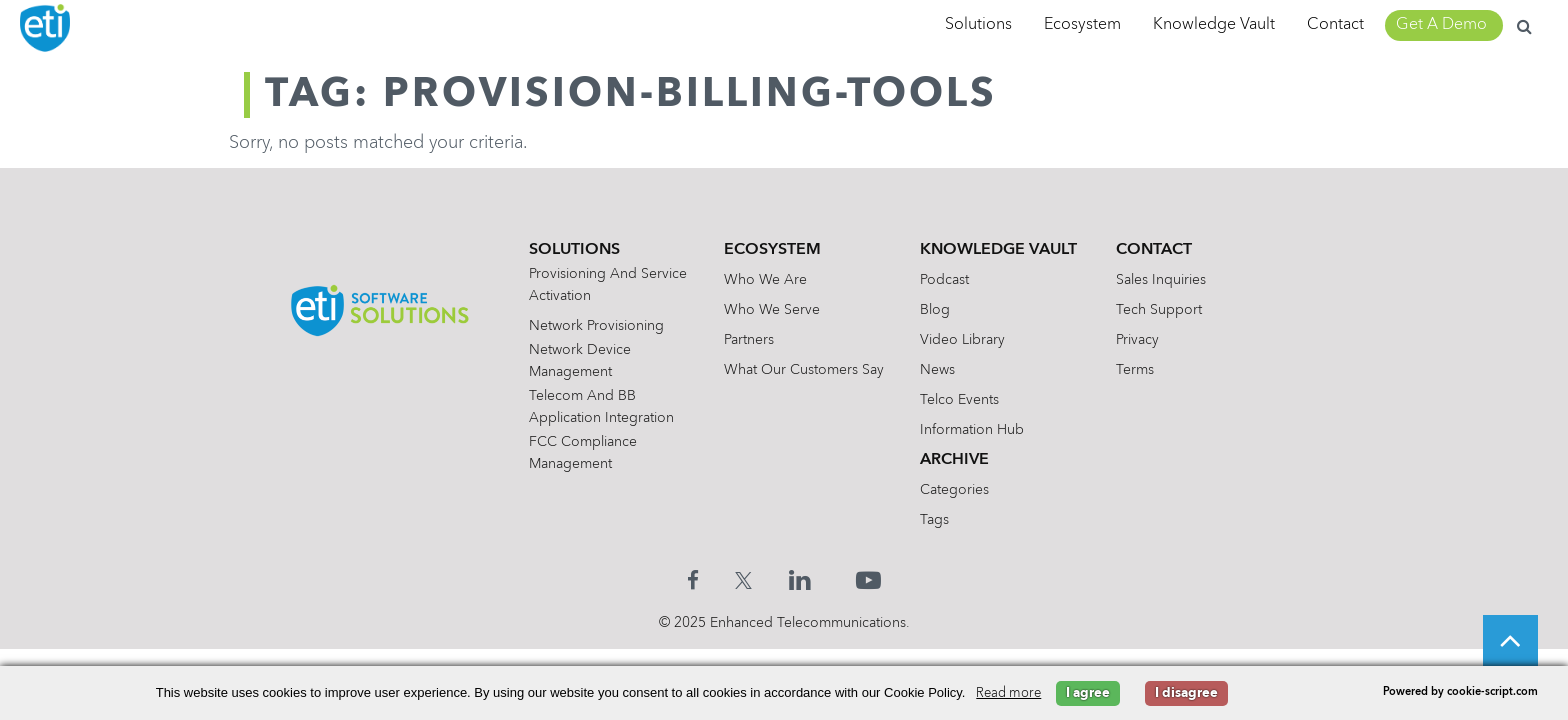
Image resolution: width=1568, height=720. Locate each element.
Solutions (978, 25)
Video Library (964, 340)
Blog (937, 310)
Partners (748, 340)
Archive (956, 460)
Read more (1008, 693)
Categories (956, 490)
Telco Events (961, 400)
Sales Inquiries (1165, 280)
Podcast (946, 280)
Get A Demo (1441, 25)
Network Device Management (575, 361)
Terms (1139, 370)
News (939, 370)
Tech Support (1163, 310)
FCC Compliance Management (578, 453)
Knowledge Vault (1214, 25)
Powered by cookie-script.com (1460, 692)
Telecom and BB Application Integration (596, 407)
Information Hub (974, 430)
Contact (1335, 25)
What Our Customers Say (803, 370)
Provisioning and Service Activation (603, 285)
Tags (936, 520)
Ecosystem (1082, 25)
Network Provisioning (591, 326)
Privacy (1141, 340)
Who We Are (764, 280)
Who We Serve (771, 310)
